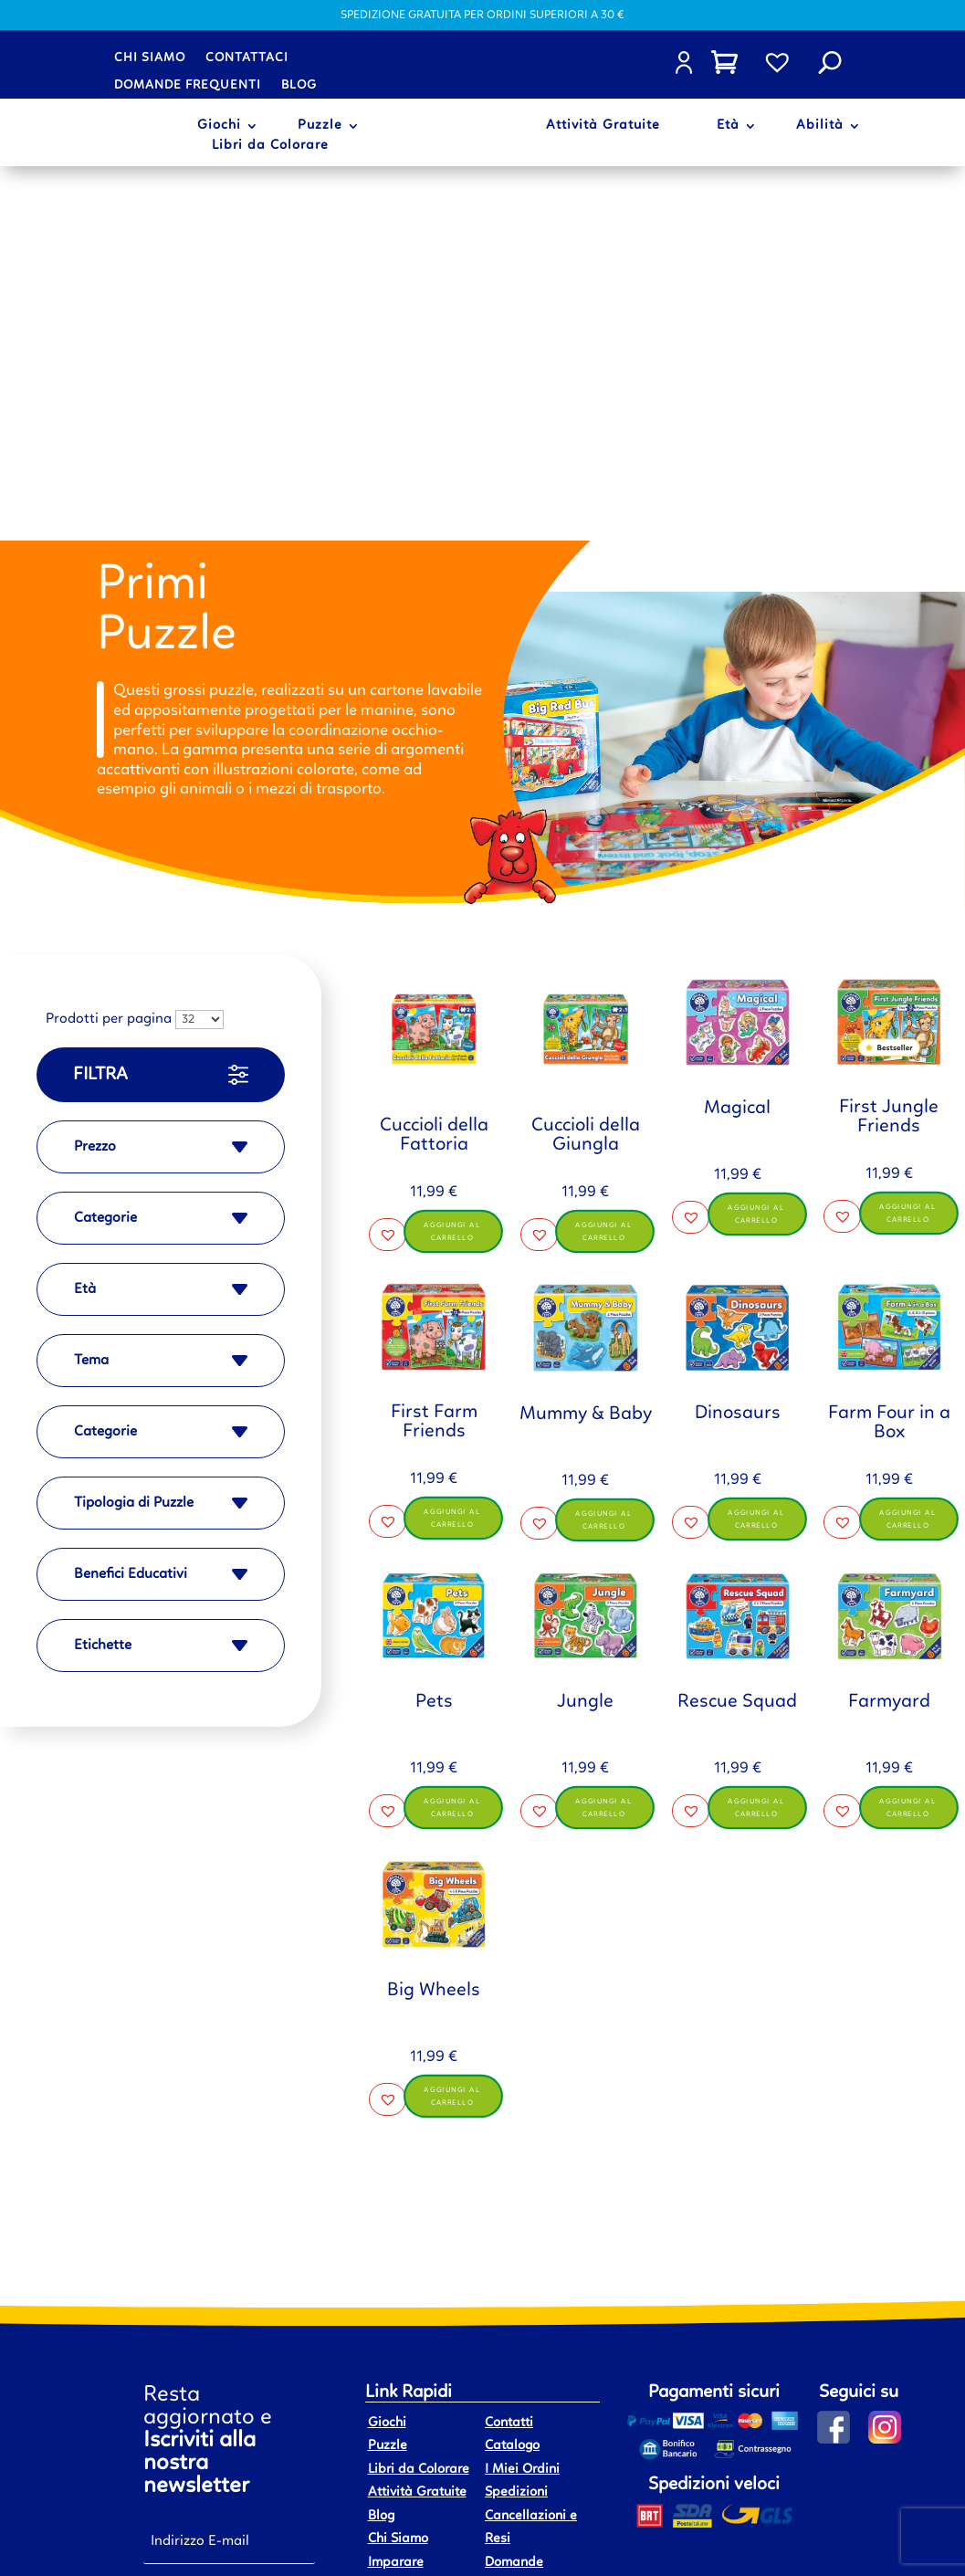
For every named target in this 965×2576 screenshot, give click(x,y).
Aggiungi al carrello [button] (453, 861)
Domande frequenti (187, 85)
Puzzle (320, 126)
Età (728, 126)
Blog (299, 85)
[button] (387, 864)
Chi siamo (149, 57)
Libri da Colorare (270, 146)
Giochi (219, 126)
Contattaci (246, 57)
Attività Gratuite (603, 126)
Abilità (820, 126)
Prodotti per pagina (109, 645)
